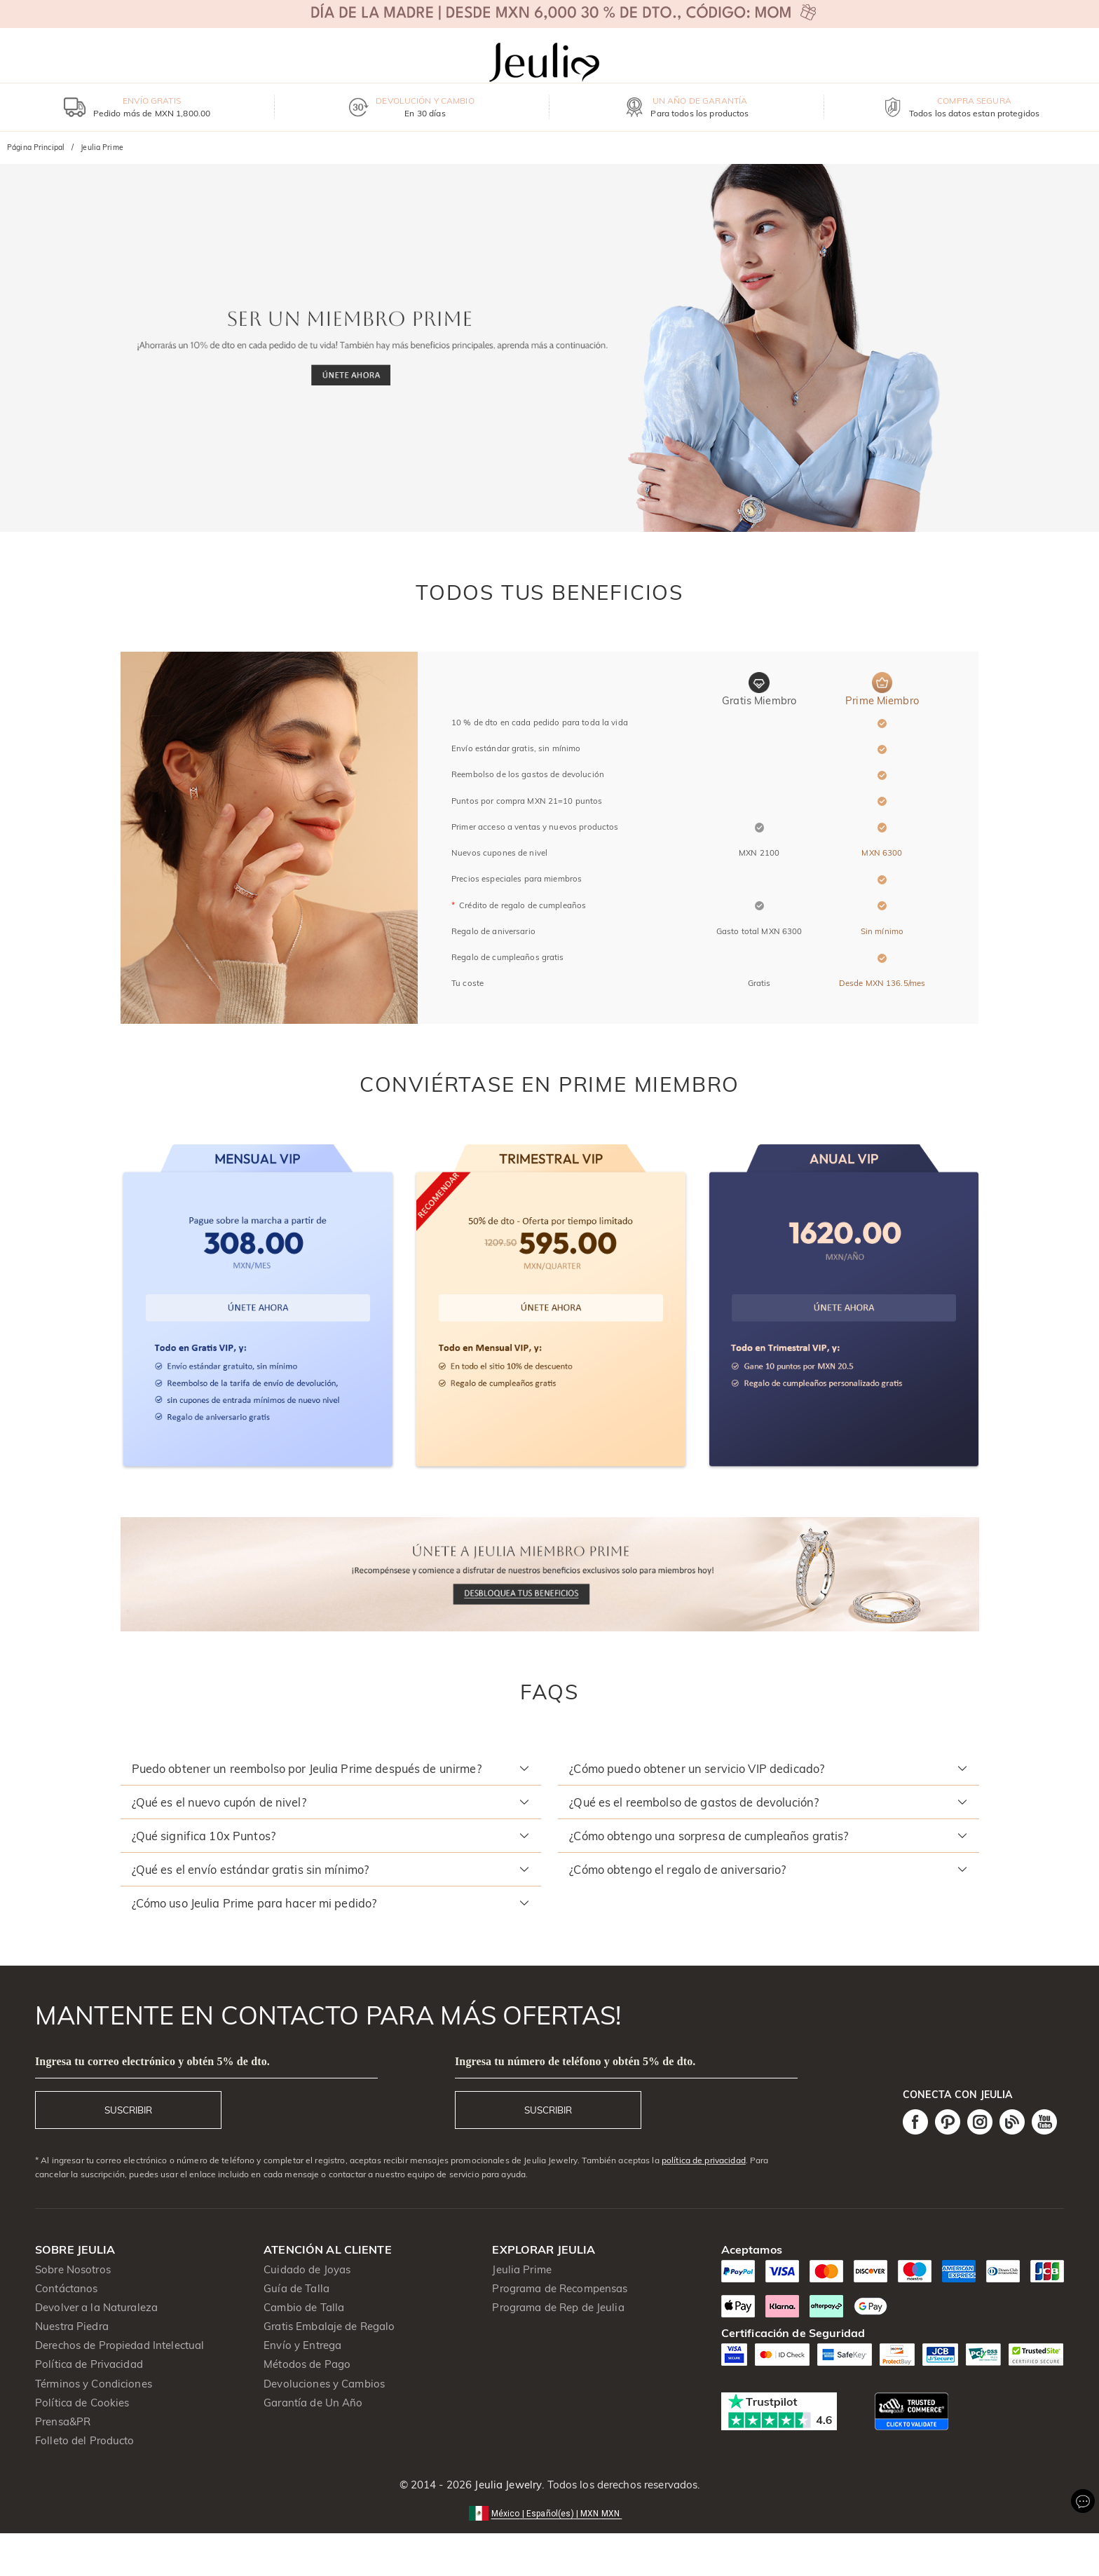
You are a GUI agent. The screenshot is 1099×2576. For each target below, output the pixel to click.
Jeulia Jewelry (507, 2484)
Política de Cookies (82, 2402)
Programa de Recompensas (559, 2288)
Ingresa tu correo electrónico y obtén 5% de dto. (152, 2061)
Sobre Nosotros (73, 2269)
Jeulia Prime (522, 2269)
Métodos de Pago (307, 2364)
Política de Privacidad (89, 2364)
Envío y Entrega (302, 2345)
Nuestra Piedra (72, 2326)
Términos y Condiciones (93, 2383)
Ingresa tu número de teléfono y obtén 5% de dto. (575, 2061)
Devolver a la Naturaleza (96, 2307)
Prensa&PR (62, 2421)
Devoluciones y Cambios (324, 2383)
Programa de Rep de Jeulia (558, 2307)
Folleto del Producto (85, 2440)
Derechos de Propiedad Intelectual (119, 2345)
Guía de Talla (296, 2288)
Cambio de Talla (304, 2307)
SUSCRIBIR (128, 2110)
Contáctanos (66, 2288)
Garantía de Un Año (313, 2402)
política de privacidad (704, 2160)
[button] (331, 1769)
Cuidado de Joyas (307, 2269)
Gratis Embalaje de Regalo (329, 2326)
